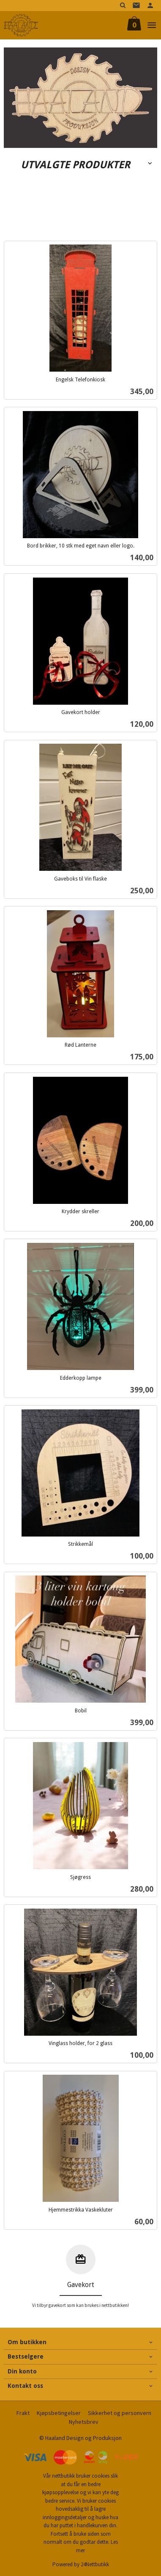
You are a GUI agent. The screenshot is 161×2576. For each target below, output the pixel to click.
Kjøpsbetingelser (59, 2413)
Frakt (23, 2413)
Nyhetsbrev (83, 2422)
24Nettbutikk (95, 2564)
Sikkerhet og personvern (119, 2413)
